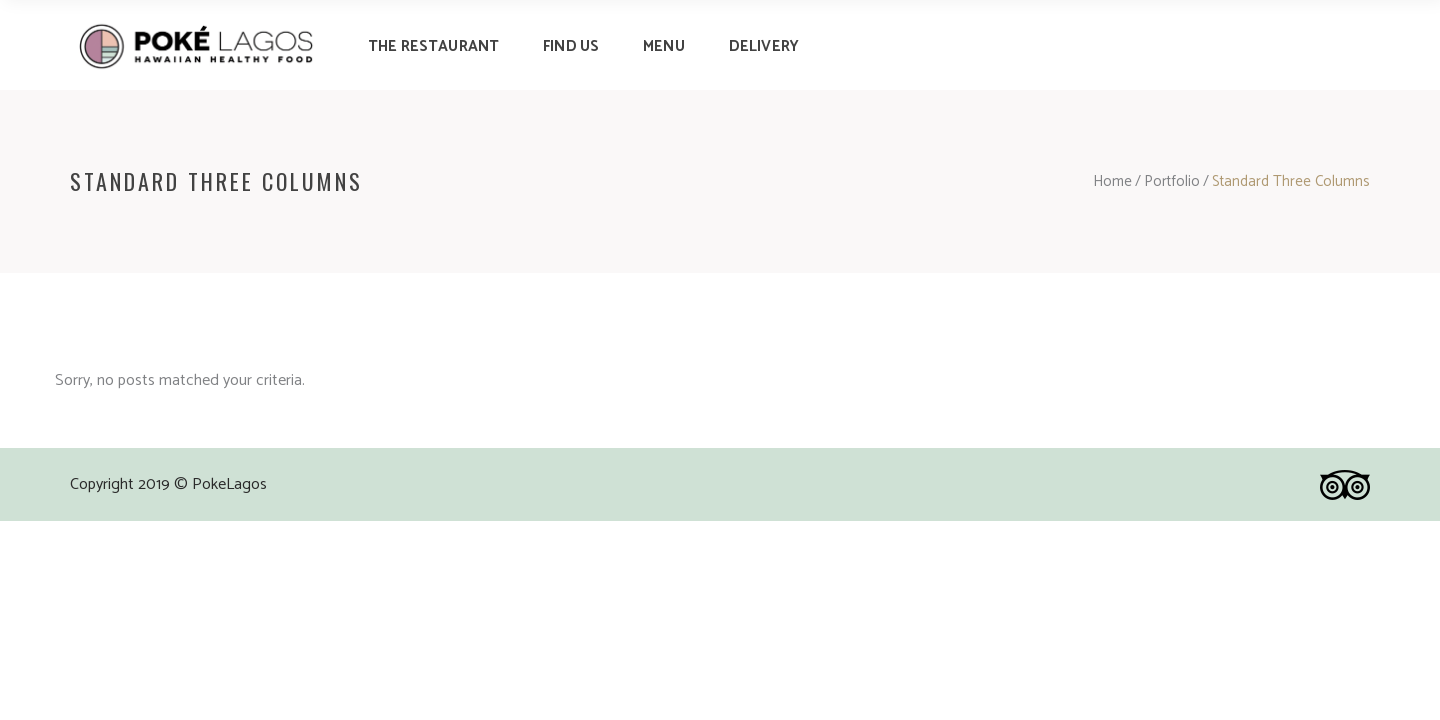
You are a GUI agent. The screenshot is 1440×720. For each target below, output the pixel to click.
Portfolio (1172, 181)
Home (1112, 181)
